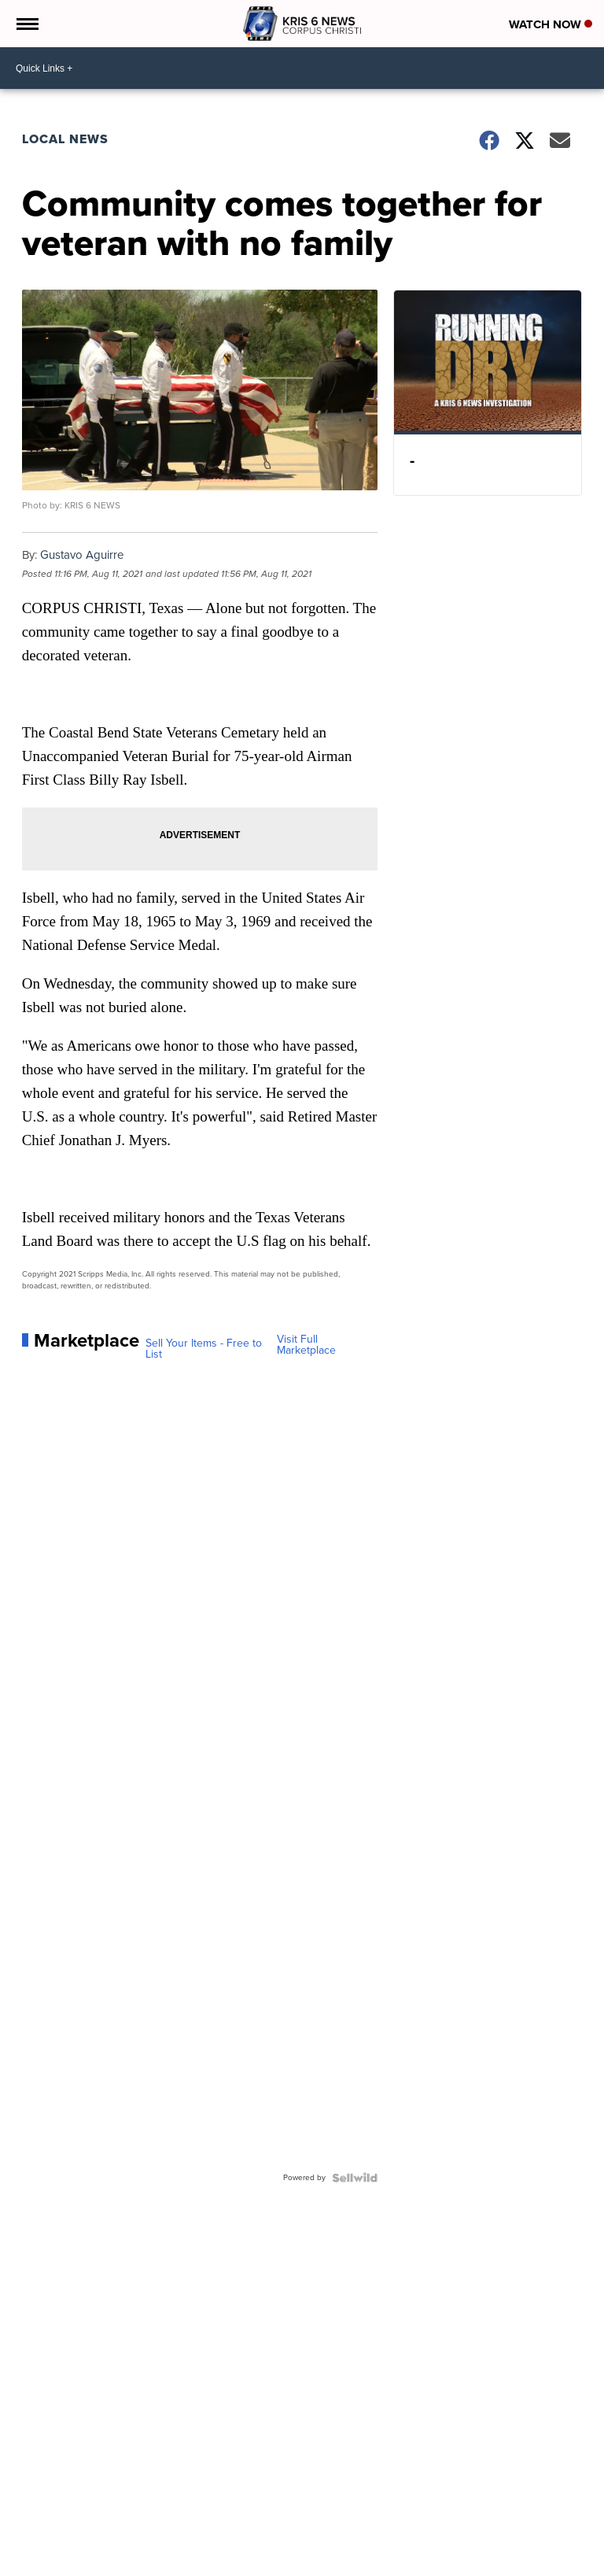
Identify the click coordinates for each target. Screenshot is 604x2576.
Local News (65, 139)
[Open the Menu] (26, 23)
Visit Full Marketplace (306, 1345)
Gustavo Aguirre (81, 555)
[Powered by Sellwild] (355, 2177)
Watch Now (550, 24)
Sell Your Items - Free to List (203, 1349)
